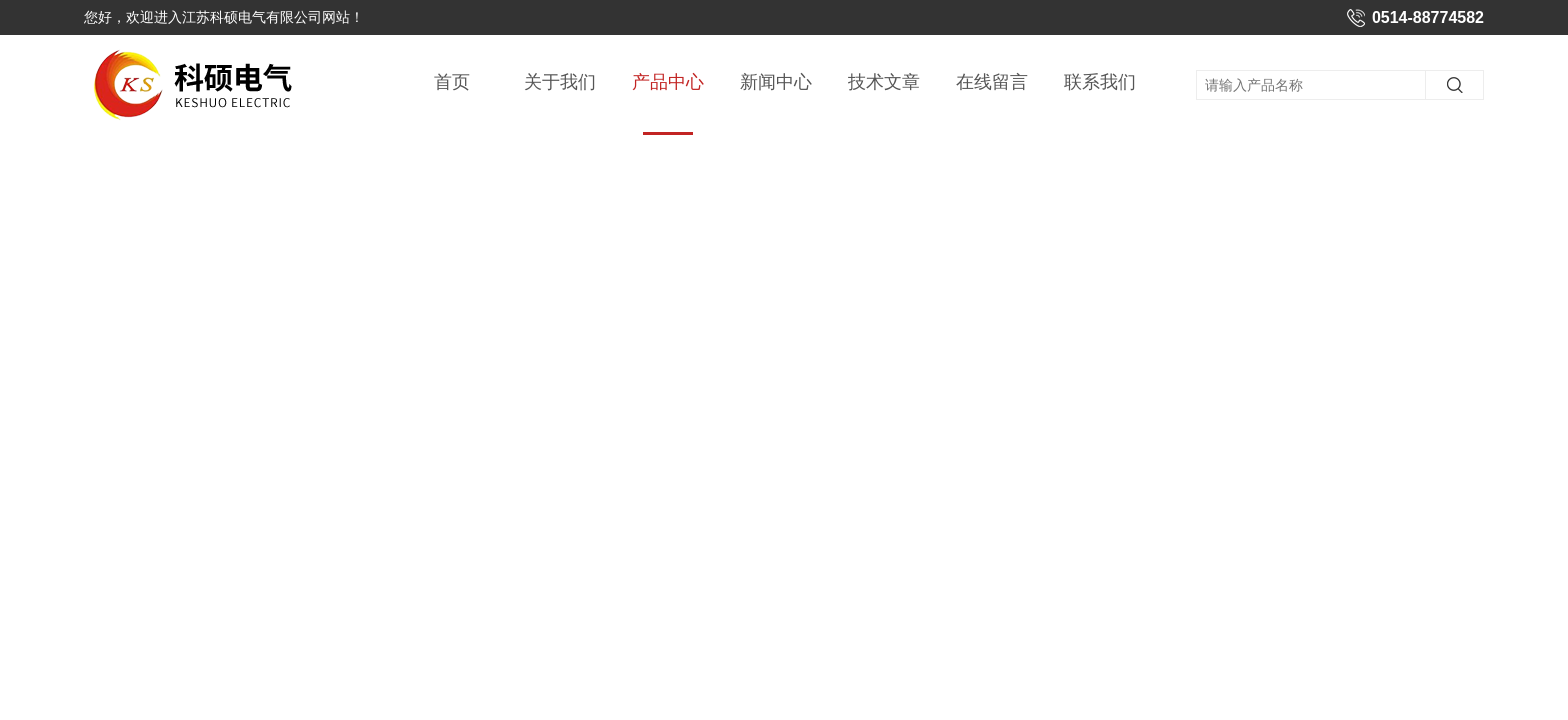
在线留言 (992, 82)
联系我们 (1100, 82)
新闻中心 (776, 82)
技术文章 (884, 82)
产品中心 (668, 103)
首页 (452, 82)
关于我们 (560, 82)
